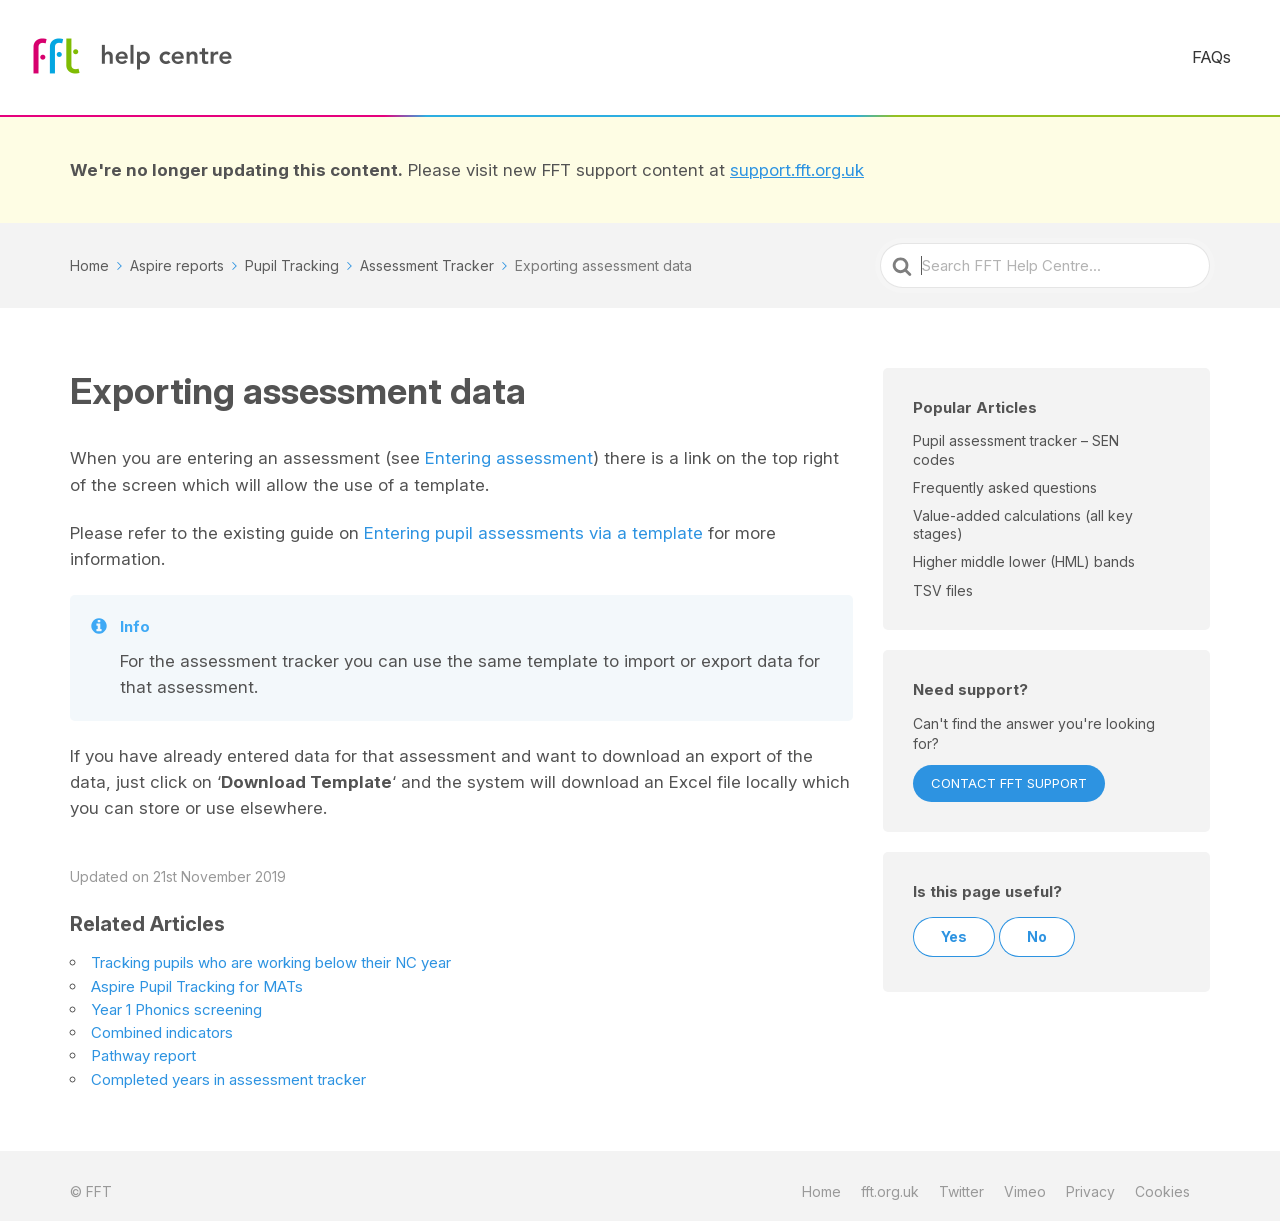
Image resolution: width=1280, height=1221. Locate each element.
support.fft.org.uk (797, 158)
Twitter (961, 1179)
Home (821, 1179)
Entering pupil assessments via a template (533, 521)
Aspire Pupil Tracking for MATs (197, 974)
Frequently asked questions (1005, 475)
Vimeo (1025, 1179)
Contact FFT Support (1009, 772)
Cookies (1162, 1179)
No (1037, 925)
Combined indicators (162, 1020)
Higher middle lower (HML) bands (1024, 550)
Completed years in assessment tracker (228, 1067)
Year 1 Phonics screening (176, 997)
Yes (954, 925)
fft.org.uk (890, 1179)
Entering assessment (509, 446)
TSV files (943, 578)
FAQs (1224, 51)
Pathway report (143, 1043)
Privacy (1090, 1179)
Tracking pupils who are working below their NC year (271, 950)
